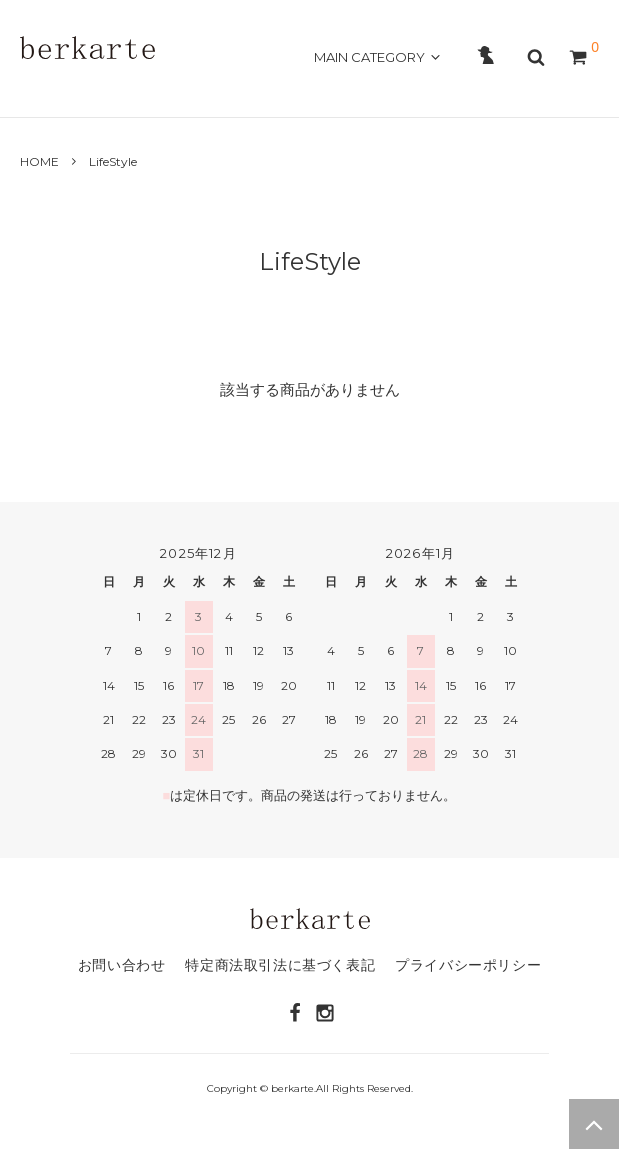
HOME (44, 91)
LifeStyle (113, 161)
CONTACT (336, 91)
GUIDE (263, 91)
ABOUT (108, 91)
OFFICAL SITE (540, 91)
